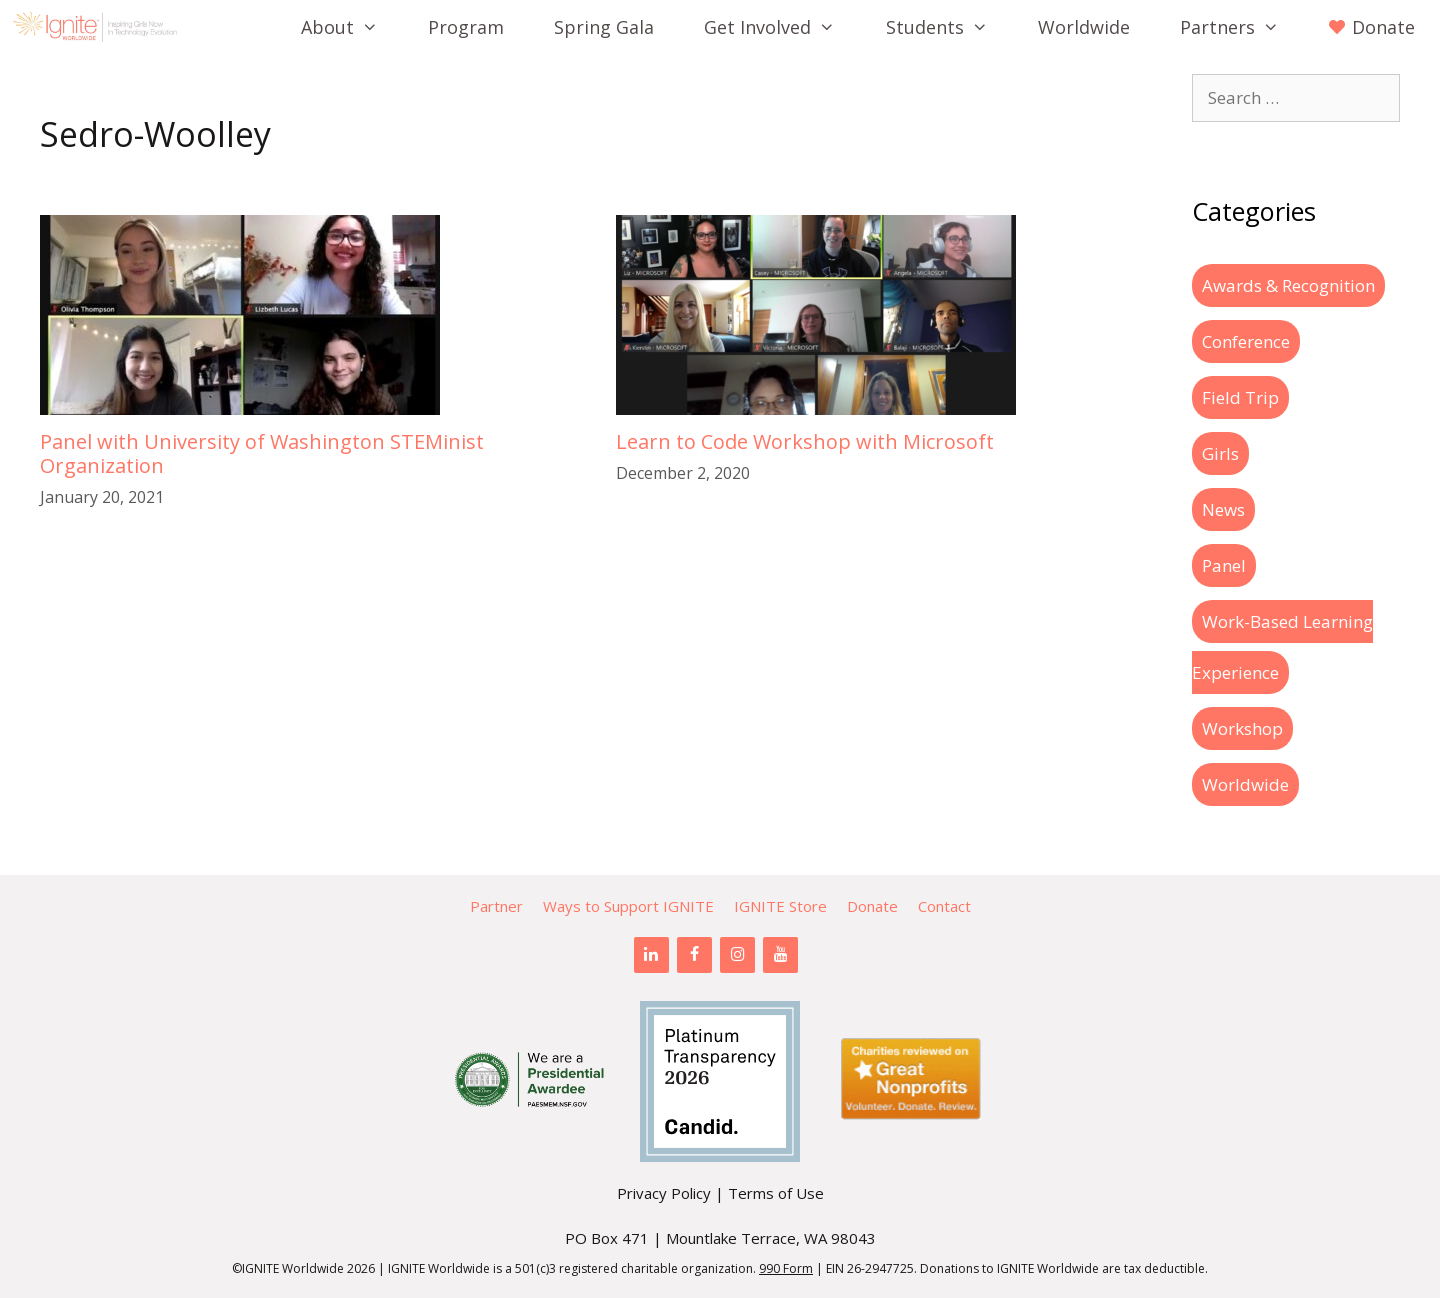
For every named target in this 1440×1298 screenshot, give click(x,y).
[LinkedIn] (651, 955)
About (352, 27)
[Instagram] (737, 955)
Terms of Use (776, 1193)
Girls (1220, 453)
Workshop (1242, 728)
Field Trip (1240, 397)
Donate (872, 906)
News (1223, 509)
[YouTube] (780, 955)
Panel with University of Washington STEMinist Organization (262, 453)
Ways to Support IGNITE (628, 906)
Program (466, 27)
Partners (1242, 27)
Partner (496, 906)
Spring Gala (604, 27)
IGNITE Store (780, 906)
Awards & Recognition (1288, 285)
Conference (1246, 341)
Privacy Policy (664, 1193)
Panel (1224, 565)
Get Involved (782, 27)
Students (949, 27)
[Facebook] (694, 955)
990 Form (786, 1268)
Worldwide (1084, 27)
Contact (944, 906)
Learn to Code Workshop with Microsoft (805, 441)
